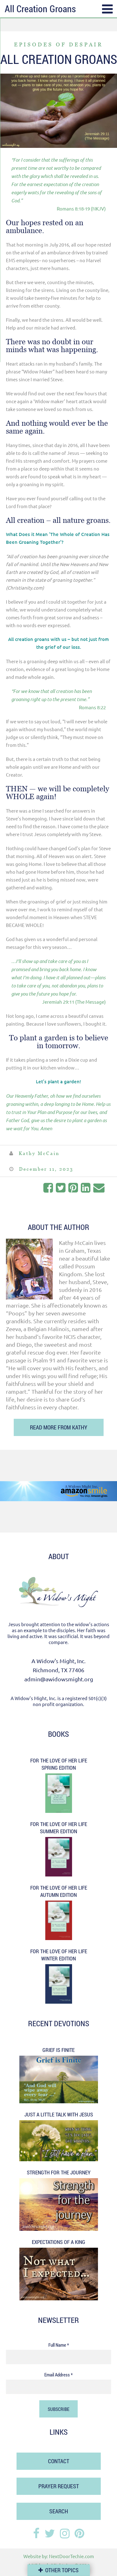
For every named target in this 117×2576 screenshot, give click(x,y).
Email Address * (58, 2374)
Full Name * (58, 2345)
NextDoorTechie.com (71, 2556)
